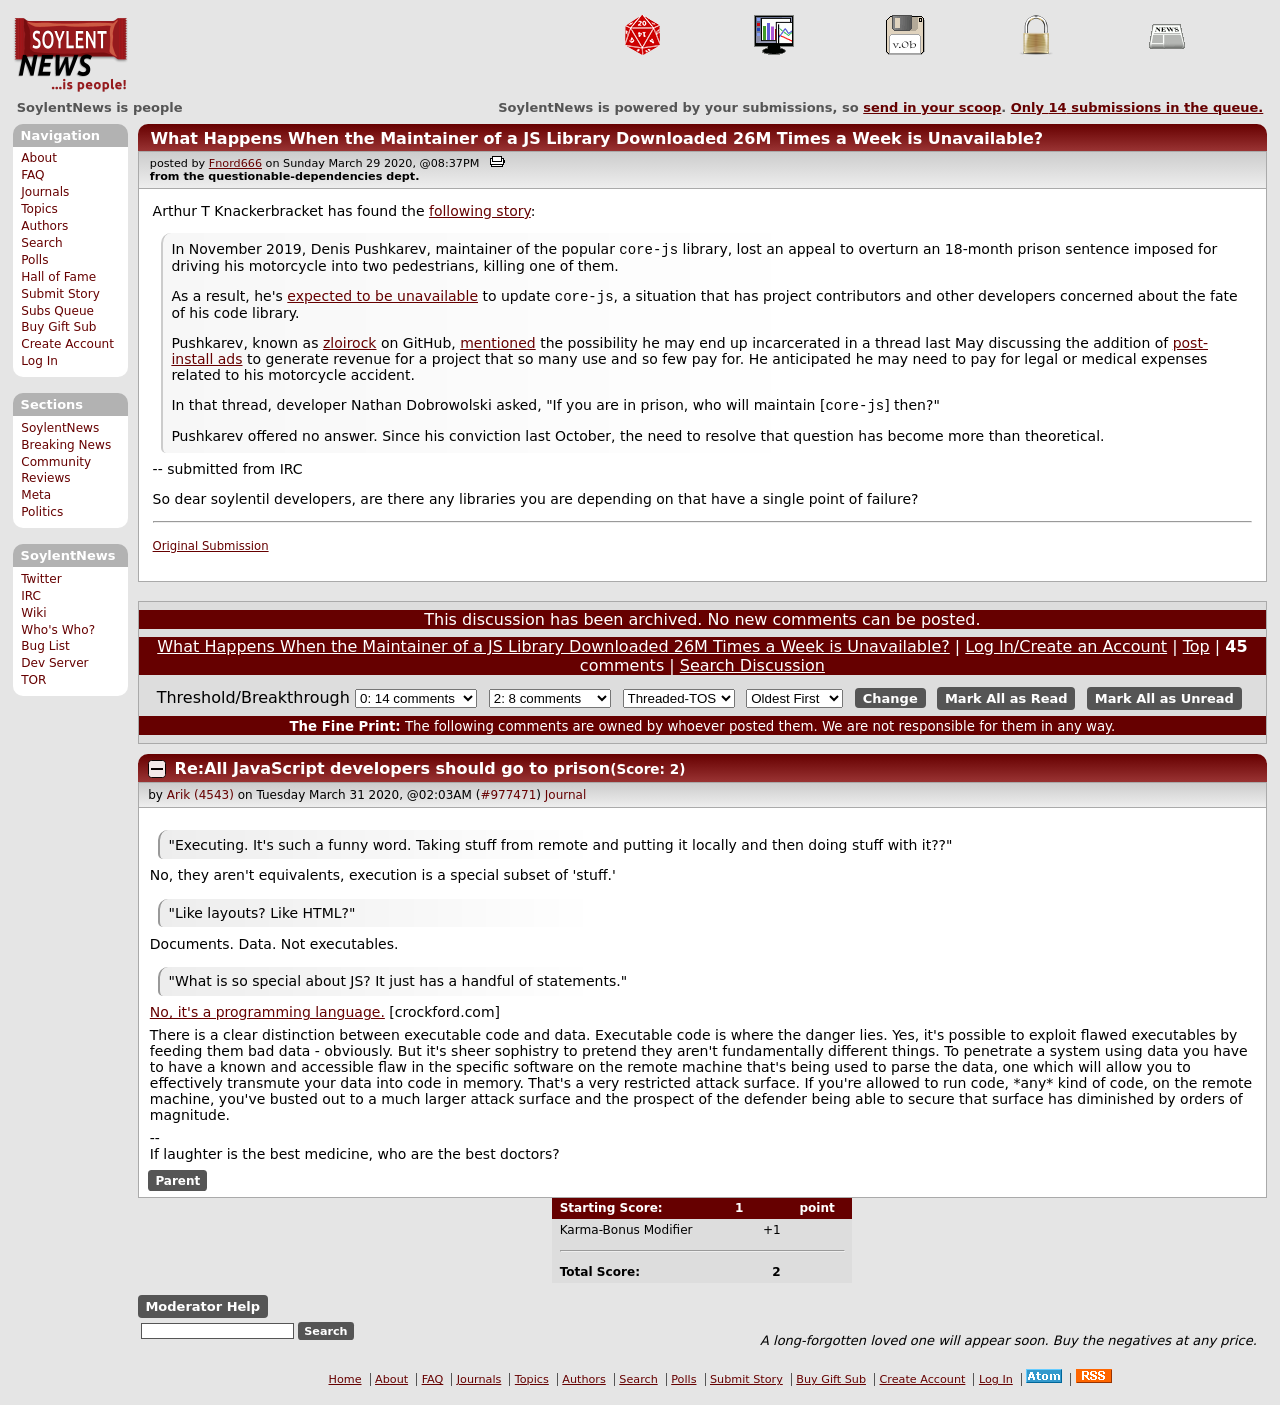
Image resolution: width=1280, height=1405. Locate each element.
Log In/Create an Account (1066, 652)
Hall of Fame (58, 277)
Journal (566, 801)
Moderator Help (202, 1312)
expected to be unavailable (382, 300)
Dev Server (54, 663)
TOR (33, 680)
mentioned (497, 347)
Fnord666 (235, 163)
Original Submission (211, 552)
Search (42, 243)
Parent (177, 1186)
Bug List (45, 646)
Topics (39, 209)
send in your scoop (932, 107)
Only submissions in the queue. (1137, 107)
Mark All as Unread (1164, 704)
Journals (45, 192)
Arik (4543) (200, 801)
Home (345, 1385)
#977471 (508, 801)
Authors (44, 226)
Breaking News (66, 445)
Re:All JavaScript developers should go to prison (393, 774)
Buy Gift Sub (58, 327)
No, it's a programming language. (267, 1018)
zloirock (350, 347)
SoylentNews (70, 55)
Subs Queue (57, 311)
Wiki (33, 613)
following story (480, 211)
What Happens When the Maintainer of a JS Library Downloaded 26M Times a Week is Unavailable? (596, 138)
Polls (34, 260)
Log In (39, 361)
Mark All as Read (1006, 704)
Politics (42, 512)
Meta (36, 495)
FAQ (32, 175)
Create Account (67, 344)
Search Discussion (752, 671)
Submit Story (60, 294)
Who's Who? (58, 630)
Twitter (41, 579)
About (39, 158)
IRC (31, 596)
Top (1196, 652)
